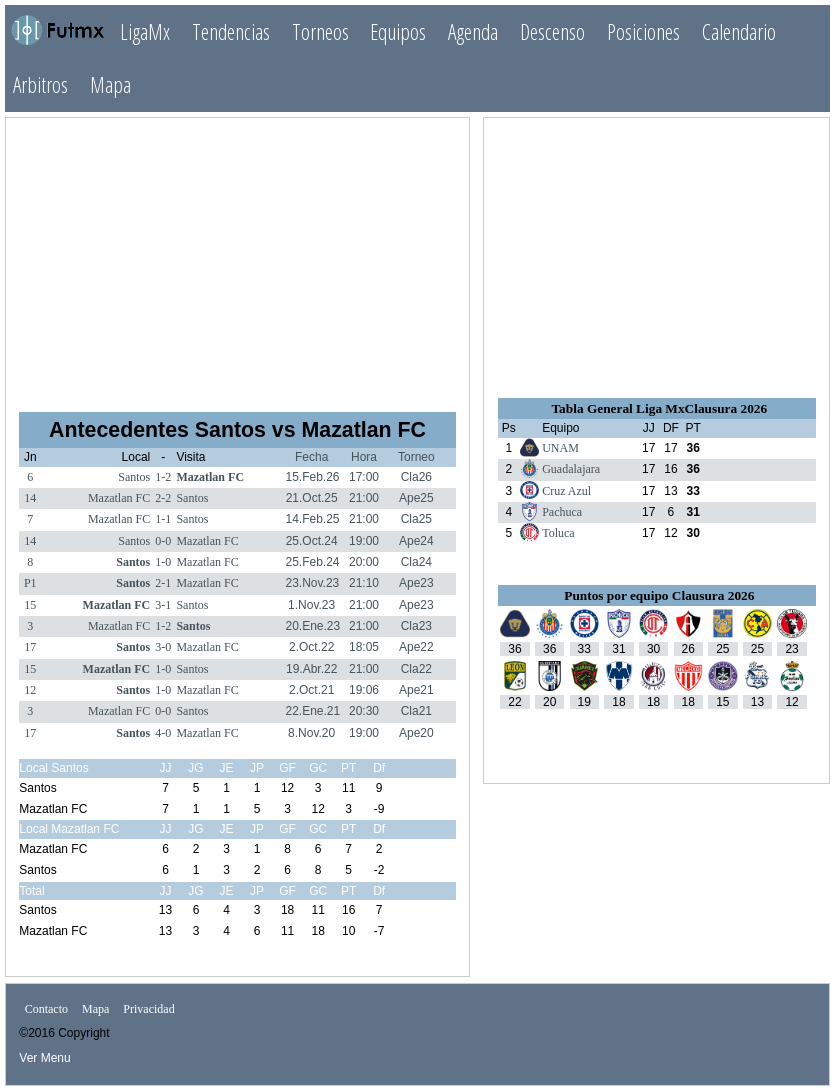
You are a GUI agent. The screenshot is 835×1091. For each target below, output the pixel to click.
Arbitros (40, 84)
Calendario (739, 31)
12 (30, 690)
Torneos (320, 31)
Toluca (558, 533)
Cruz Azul (566, 491)
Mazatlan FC (210, 477)
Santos (134, 477)
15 (30, 605)
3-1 (163, 605)
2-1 (163, 583)
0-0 (163, 541)
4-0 (163, 733)
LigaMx (145, 31)
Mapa (110, 84)
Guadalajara (571, 469)
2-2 (163, 498)
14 (30, 498)
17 (30, 647)
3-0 (163, 647)
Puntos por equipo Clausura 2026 (659, 595)
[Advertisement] (238, 256)
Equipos (398, 31)
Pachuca (562, 512)
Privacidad (148, 1009)
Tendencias (231, 31)
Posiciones (643, 31)
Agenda (473, 31)
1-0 (163, 562)
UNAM (560, 448)
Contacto (46, 1009)
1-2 (163, 477)
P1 (30, 583)
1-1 (163, 519)
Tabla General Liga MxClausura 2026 (659, 408)
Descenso (552, 31)
